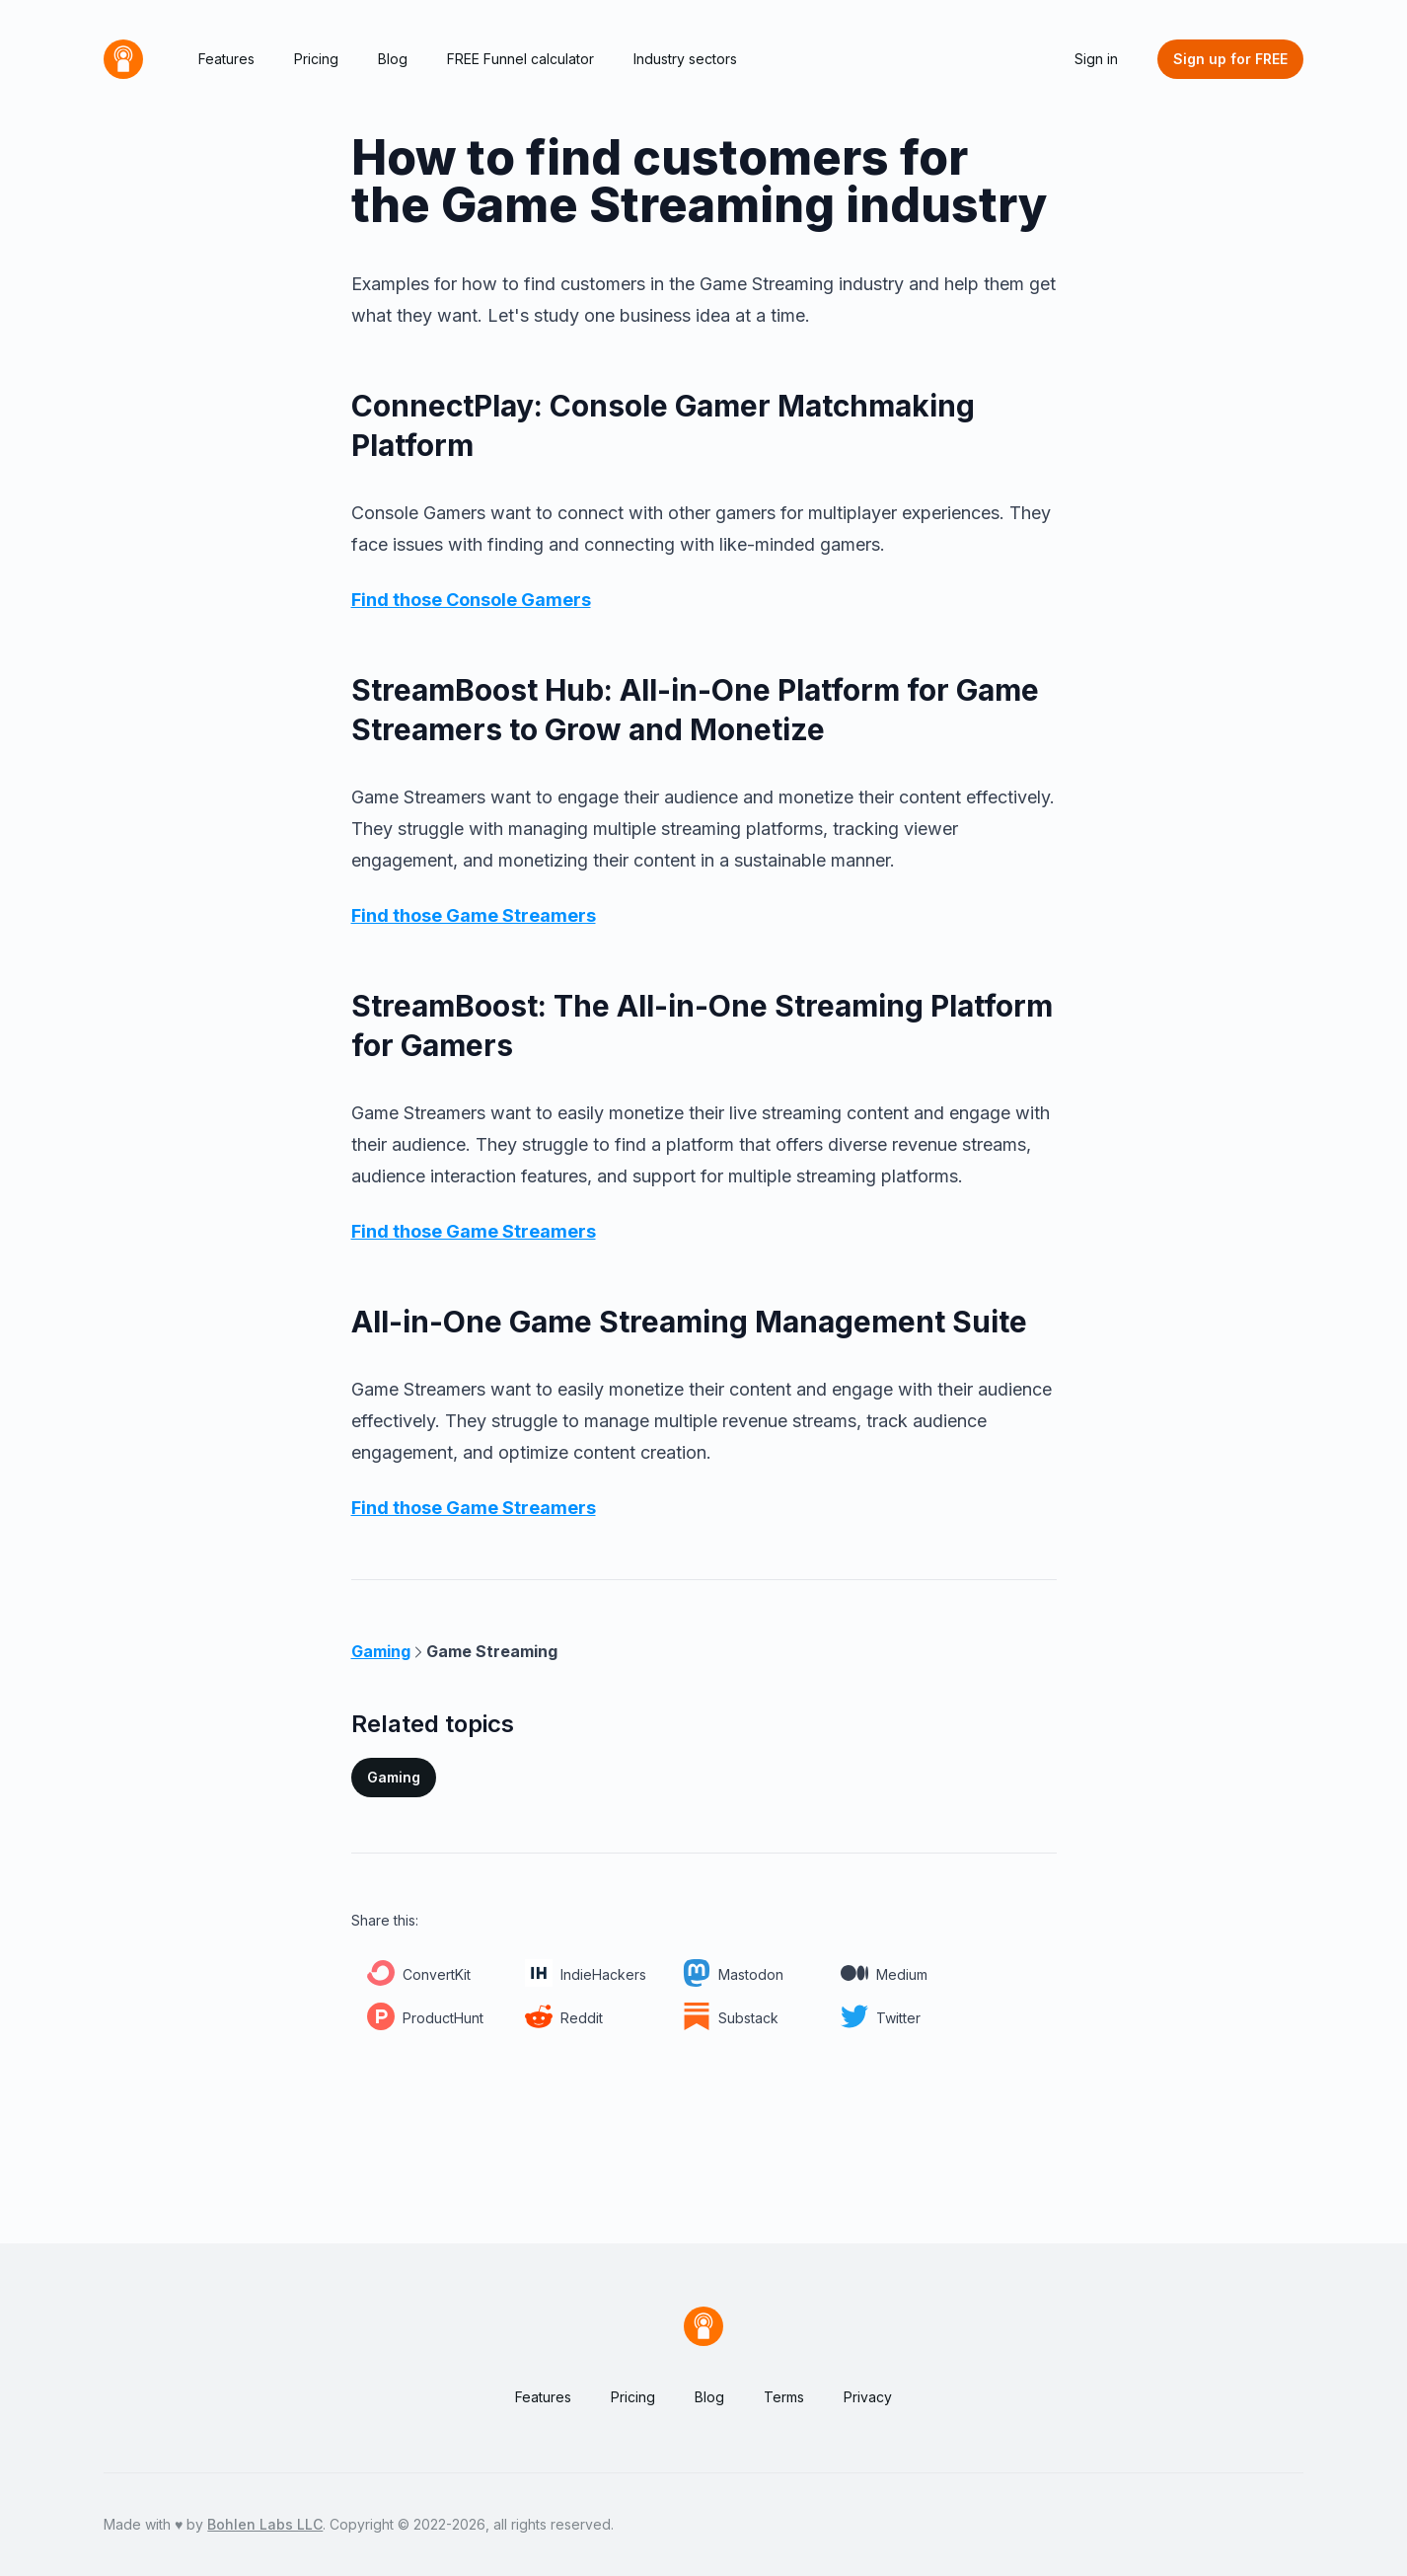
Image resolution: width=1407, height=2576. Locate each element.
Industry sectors (685, 58)
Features (226, 58)
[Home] (123, 59)
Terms (784, 2396)
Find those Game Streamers (473, 915)
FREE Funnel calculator (520, 58)
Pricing (316, 58)
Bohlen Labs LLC (265, 2524)
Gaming (393, 1777)
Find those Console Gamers (471, 599)
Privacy (868, 2396)
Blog (392, 58)
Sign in (1096, 58)
